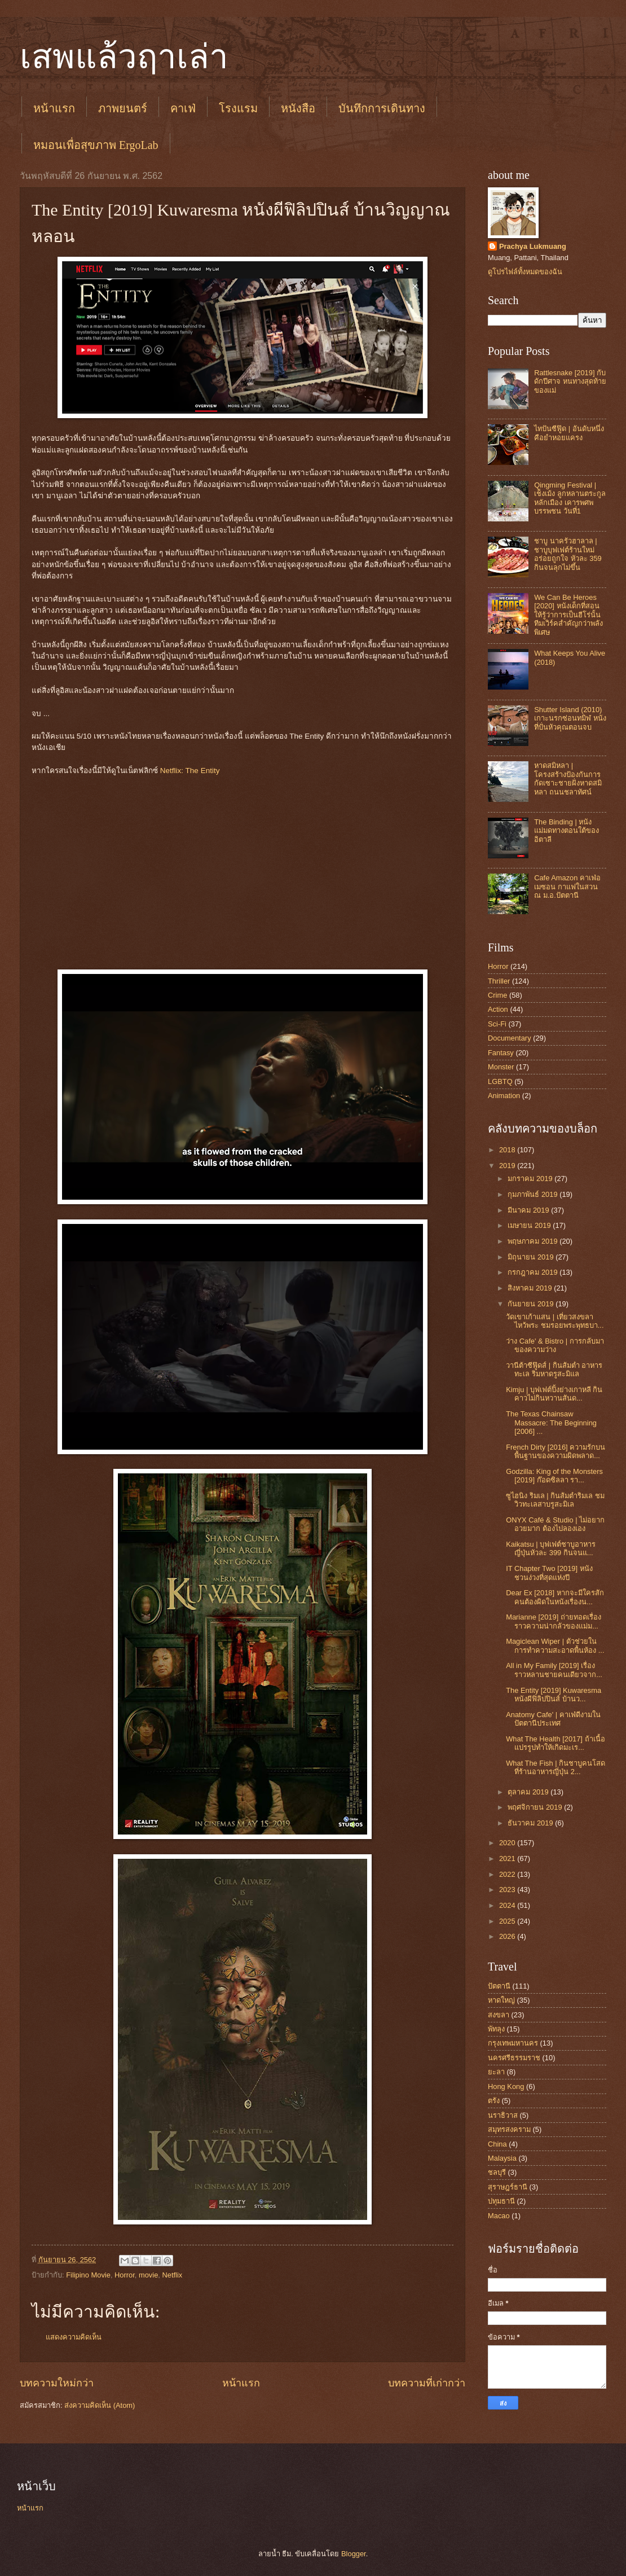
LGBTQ (500, 1081)
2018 (508, 1150)
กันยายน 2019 (532, 1304)
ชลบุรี (497, 2172)
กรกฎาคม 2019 (533, 1272)
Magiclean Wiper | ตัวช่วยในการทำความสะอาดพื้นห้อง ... (555, 1645)
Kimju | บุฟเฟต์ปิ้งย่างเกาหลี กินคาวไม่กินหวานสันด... (554, 1393)
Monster (501, 1067)
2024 (508, 1905)
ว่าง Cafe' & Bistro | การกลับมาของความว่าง (554, 1345)
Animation (504, 1095)
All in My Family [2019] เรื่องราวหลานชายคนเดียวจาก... (554, 1669)
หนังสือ (298, 108)
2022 (508, 1874)
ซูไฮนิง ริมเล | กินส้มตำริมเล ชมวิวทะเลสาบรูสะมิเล (555, 1499)
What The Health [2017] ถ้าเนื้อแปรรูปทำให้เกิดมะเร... (555, 1743)
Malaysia (502, 2158)
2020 (508, 1842)
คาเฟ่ (183, 108)
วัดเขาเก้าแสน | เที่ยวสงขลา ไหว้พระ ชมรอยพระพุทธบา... (554, 1321)
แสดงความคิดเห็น (74, 2337)
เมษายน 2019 (530, 1225)
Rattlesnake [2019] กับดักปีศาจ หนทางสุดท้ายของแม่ (570, 381)
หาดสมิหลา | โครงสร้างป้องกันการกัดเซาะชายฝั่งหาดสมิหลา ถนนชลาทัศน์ (568, 778)
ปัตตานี (499, 1986)
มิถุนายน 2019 (532, 1257)
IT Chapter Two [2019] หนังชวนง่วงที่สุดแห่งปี (549, 1572)
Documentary (509, 1038)
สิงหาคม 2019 (531, 1288)
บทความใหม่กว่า (57, 2383)
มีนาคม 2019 (529, 1210)
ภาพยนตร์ (122, 108)
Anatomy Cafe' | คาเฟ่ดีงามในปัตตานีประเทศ (553, 1718)
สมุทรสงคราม (509, 2129)
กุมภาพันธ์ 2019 (533, 1194)
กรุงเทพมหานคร (513, 2043)
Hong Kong (506, 2086)
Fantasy (501, 1052)
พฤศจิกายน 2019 (536, 1807)
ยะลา (496, 2072)
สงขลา (498, 2015)
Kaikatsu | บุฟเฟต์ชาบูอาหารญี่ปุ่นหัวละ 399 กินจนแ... (551, 1548)
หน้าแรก (54, 108)
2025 (508, 1921)
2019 (508, 1165)
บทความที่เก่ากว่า (426, 2383)
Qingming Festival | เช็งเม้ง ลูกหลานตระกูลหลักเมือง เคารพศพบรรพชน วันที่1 (570, 498)
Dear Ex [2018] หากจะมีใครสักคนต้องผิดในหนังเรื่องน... (554, 1596)
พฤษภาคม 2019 (533, 1241)
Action (498, 1009)
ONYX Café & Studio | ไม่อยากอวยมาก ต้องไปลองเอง (555, 1524)
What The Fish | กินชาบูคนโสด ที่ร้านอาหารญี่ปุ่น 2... (555, 1767)
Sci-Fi (497, 1024)
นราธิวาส (503, 2115)
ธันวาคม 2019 (531, 1823)
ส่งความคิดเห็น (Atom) (99, 2405)
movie (148, 2275)
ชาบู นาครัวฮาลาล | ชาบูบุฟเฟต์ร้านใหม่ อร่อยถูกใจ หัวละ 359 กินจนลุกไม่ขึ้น (568, 554)
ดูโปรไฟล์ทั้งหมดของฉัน (525, 271)
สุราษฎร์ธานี (507, 2187)
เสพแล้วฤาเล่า (124, 57)
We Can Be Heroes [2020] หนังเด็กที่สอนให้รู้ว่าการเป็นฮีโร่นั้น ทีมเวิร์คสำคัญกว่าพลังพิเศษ (568, 615)
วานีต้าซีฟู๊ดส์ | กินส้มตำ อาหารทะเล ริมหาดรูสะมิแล (554, 1369)
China (497, 2144)
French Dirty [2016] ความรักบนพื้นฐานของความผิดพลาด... (555, 1451)
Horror (124, 2275)
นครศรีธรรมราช (514, 2057)
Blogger (353, 2553)
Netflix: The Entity (190, 770)
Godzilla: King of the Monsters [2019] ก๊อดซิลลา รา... (554, 1475)
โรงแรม (238, 108)
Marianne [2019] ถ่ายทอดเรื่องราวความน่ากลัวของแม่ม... (553, 1621)
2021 (508, 1858)
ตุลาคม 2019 (529, 1792)
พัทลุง (496, 2029)
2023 (508, 1889)
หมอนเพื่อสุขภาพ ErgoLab (95, 145)
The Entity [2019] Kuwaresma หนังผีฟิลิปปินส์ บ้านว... (553, 1694)
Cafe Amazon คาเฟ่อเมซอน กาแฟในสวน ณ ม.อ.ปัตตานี (567, 886)
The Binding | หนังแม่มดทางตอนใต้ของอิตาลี (566, 831)
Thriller (499, 981)
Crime (497, 995)
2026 (508, 1936)
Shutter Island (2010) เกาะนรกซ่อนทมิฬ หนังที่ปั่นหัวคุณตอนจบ (570, 718)
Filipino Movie (88, 2275)
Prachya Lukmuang (532, 246)
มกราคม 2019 (531, 1178)
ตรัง (494, 2100)
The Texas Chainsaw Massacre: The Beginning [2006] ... (551, 1423)
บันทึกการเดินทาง (381, 108)
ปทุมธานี (501, 2201)
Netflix (172, 2275)
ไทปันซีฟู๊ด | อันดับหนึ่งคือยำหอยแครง (569, 432)
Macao (499, 2215)
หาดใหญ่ (501, 2000)
